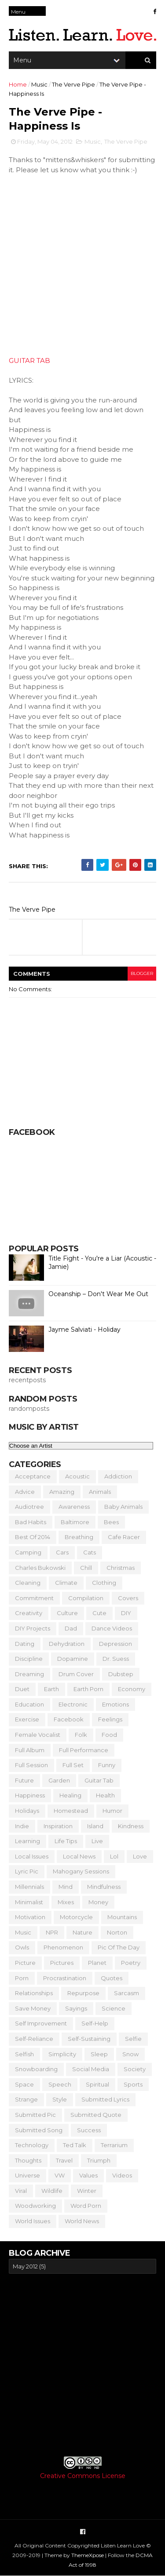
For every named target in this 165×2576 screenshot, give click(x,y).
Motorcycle (76, 1916)
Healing (70, 1795)
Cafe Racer (124, 1536)
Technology (31, 2144)
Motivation (30, 1916)
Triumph (98, 2160)
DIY (126, 1612)
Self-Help (94, 2023)
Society (135, 2068)
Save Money (33, 2008)
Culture (67, 1612)
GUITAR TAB (29, 360)
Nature (82, 1932)
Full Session (31, 1764)
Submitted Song (38, 2130)
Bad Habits (30, 1521)
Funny (106, 1764)
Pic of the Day (118, 1947)
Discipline (29, 1658)
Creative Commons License (82, 2476)
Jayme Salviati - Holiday (84, 1329)
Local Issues (31, 1856)
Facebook (69, 1719)
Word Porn (85, 2205)
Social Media (90, 2068)
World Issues (32, 2221)
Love (140, 1856)
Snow (130, 2054)
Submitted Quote (95, 2114)
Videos (122, 2175)
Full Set (73, 1764)
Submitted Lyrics (105, 2099)
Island (95, 1826)
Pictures (61, 1962)
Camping (28, 1552)
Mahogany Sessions (81, 1871)
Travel (64, 2160)
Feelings (110, 1719)
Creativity (28, 1612)
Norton (117, 1932)
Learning (27, 1840)
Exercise (27, 1719)
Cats (89, 1552)
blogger (142, 973)
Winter (86, 2190)
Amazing (61, 1491)
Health (105, 1795)
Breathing (79, 1536)
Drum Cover (76, 1673)
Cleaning (27, 1582)
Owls (22, 1947)
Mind (66, 1886)
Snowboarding (36, 2068)
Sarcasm (126, 1992)
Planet (97, 1962)
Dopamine (72, 1658)
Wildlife (51, 2190)
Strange (26, 2099)
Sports (133, 2084)
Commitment (34, 1597)
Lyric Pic (26, 1871)
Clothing (104, 1582)
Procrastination (64, 1978)
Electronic (73, 1704)
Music (39, 84)
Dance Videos (112, 1628)
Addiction (118, 1476)
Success (89, 2130)
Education (29, 1704)
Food (109, 1734)
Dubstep (120, 1673)
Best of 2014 (32, 1536)
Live (97, 1840)
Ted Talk (74, 2144)
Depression (115, 1643)
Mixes (66, 1902)
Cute (99, 1612)
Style (59, 2099)
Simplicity (62, 2054)
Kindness (130, 1826)
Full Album (29, 1750)
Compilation (85, 1597)
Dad (71, 1628)
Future (24, 1780)
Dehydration (66, 1643)
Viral (21, 2190)
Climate (66, 1582)
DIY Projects (32, 1628)
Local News (79, 1856)
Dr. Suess (116, 1658)
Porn (22, 1978)
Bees (111, 1521)
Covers (128, 1597)
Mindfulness (104, 1886)
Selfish (24, 2054)
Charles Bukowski (40, 1567)
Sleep (99, 2054)
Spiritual (97, 2084)
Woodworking (35, 2205)
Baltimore (75, 1521)
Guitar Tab (99, 1780)
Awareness (74, 1506)
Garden (59, 1780)
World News (82, 2221)
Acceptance (33, 1476)
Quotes (111, 1978)
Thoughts (28, 2160)
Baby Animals (123, 1506)
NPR (52, 1932)
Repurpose (83, 1992)
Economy (131, 1688)
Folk (81, 1734)
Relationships (34, 1992)
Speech (59, 2084)
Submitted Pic (35, 2114)
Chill (86, 1567)
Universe (27, 2175)
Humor (112, 1810)
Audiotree (29, 1506)
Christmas (120, 1567)
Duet (22, 1688)
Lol (114, 1856)
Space (24, 2084)
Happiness (30, 1795)
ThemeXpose (87, 2555)
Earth (51, 1688)
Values (88, 2175)
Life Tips (66, 1840)
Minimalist (29, 1902)
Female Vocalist (37, 1734)
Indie (22, 1826)
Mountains (122, 1916)
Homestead (71, 1810)
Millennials (29, 1886)
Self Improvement (41, 2023)
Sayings (76, 2008)
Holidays (27, 1810)
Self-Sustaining (89, 2038)
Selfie (133, 2038)
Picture (25, 1962)
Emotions (115, 1704)
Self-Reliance (34, 2038)
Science (113, 2008)
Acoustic (77, 1476)
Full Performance (83, 1750)
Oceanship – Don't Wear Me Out (98, 1294)
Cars (62, 1552)
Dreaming (29, 1673)
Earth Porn (88, 1688)
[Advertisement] (82, 2365)
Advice (25, 1491)
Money (98, 1902)
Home (18, 84)
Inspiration (58, 1826)
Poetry (130, 1962)
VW (60, 2175)
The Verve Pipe (73, 84)
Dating (24, 1643)
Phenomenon (63, 1947)
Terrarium (114, 2144)
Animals (100, 1491)
